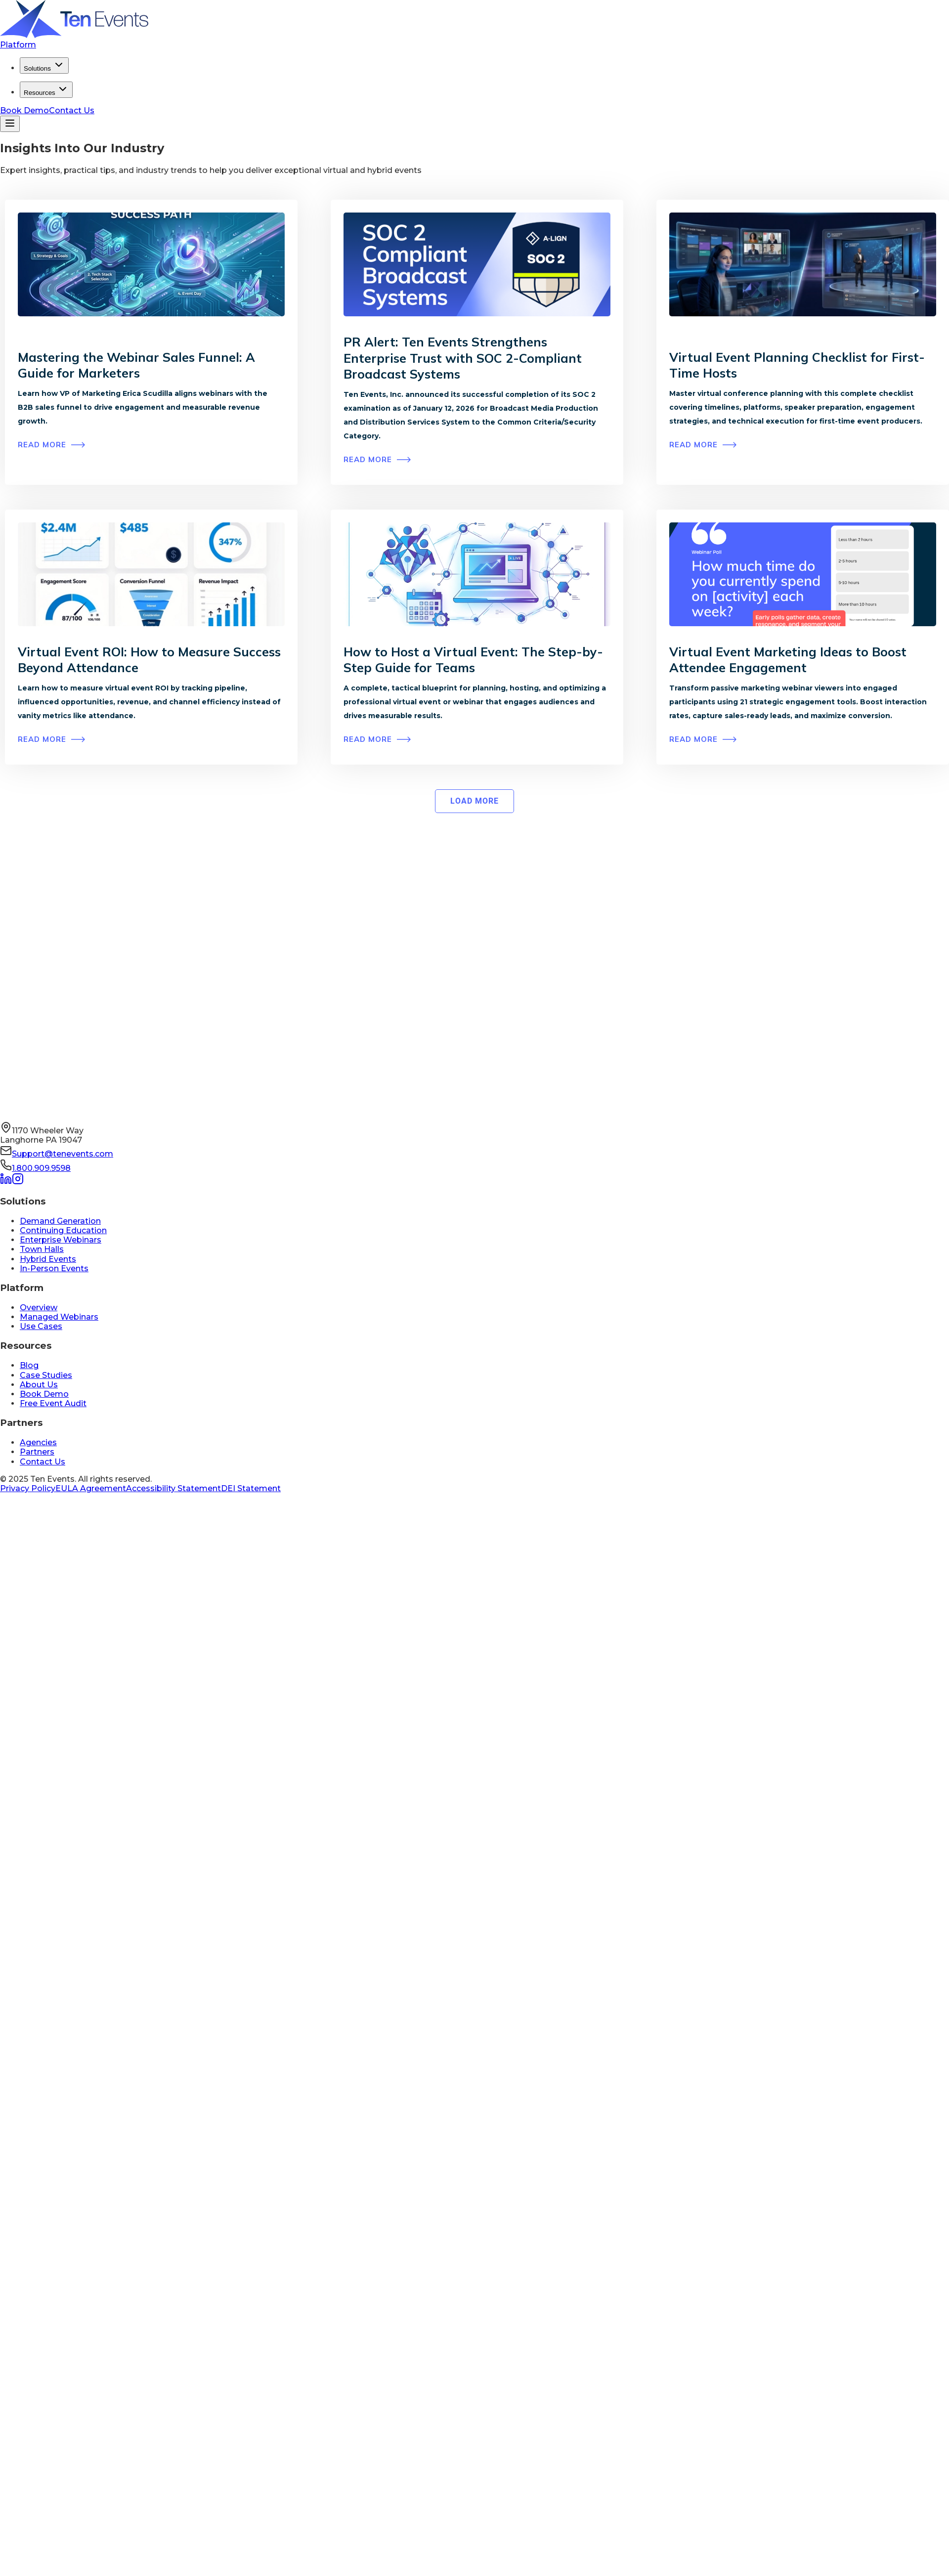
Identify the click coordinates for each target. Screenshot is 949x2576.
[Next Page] (474, 801)
